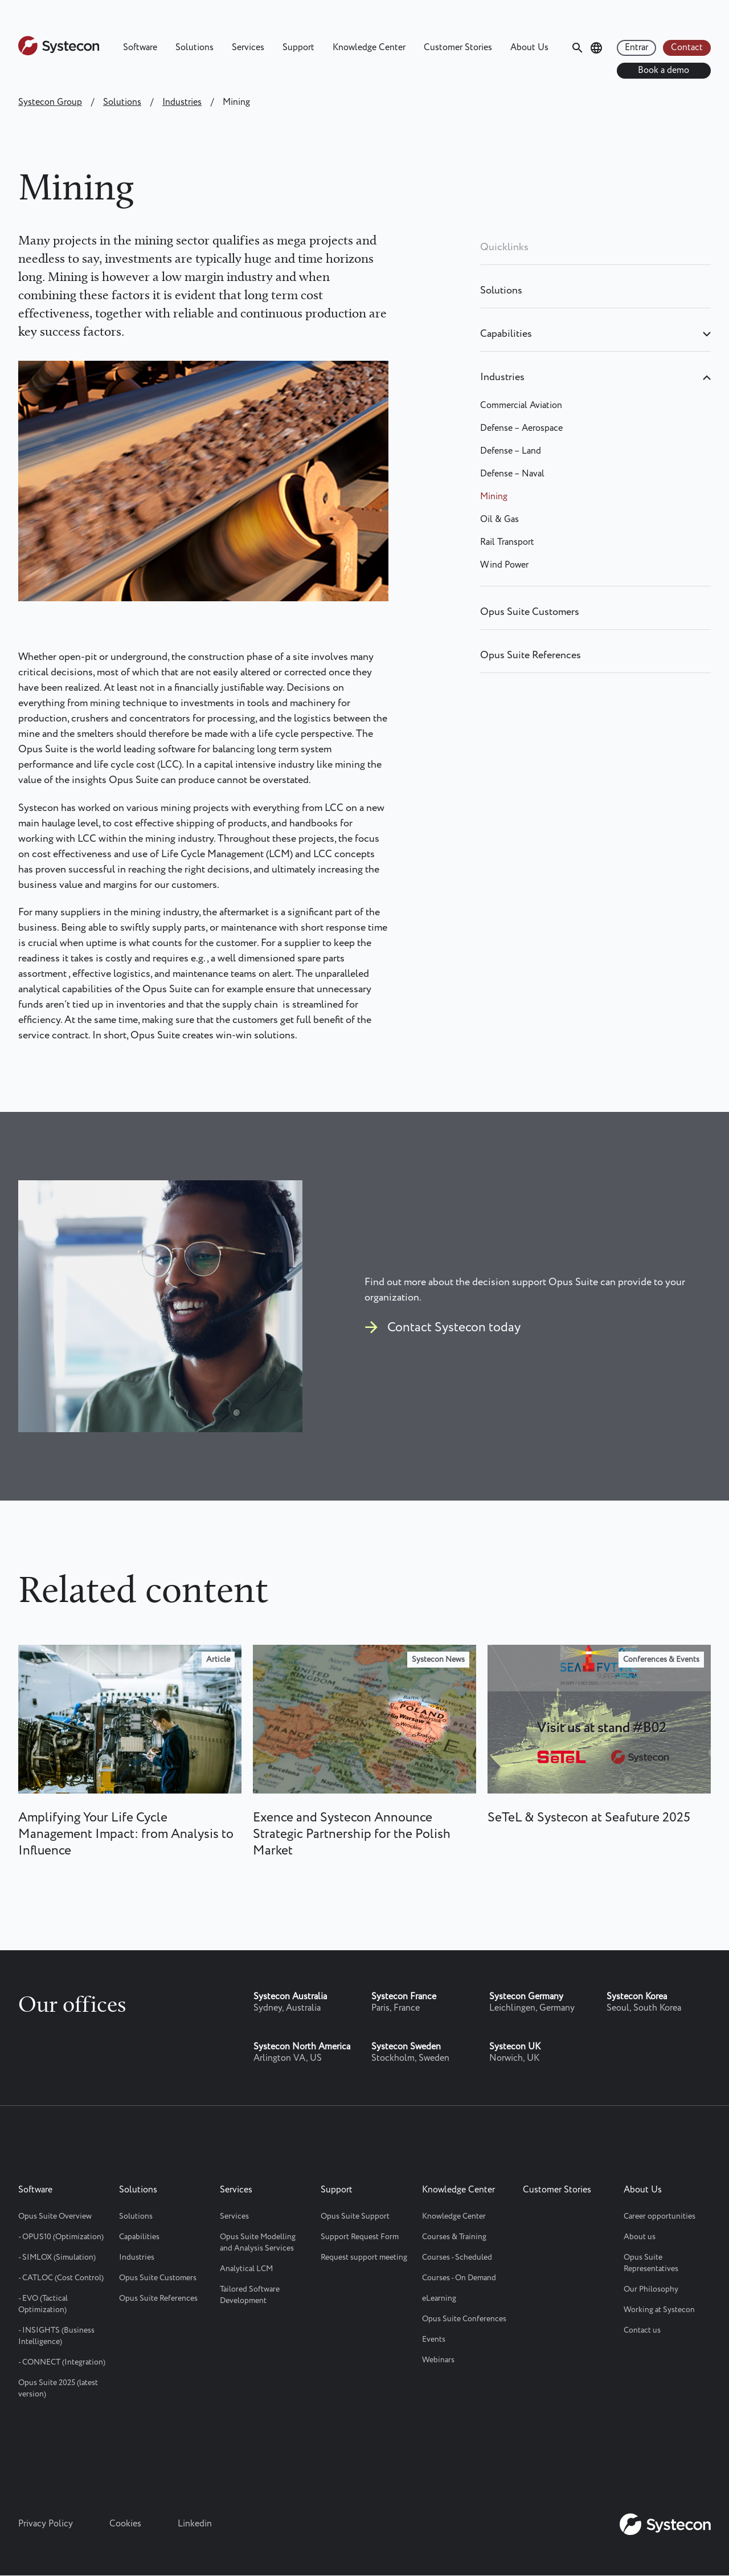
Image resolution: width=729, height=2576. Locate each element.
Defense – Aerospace (521, 428)
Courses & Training (454, 2237)
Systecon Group (50, 102)
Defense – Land (510, 451)
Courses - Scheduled (457, 2257)
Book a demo (663, 70)
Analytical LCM (246, 2269)
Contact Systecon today (454, 1327)
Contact (687, 47)
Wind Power (504, 565)
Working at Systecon (659, 2310)
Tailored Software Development (250, 2295)
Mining (493, 496)
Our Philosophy (651, 2289)
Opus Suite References (530, 655)
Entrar (636, 47)
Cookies (125, 2523)
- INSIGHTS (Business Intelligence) (56, 2336)
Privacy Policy (45, 2523)
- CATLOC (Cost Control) (61, 2278)
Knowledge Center (369, 47)
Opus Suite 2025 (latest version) (58, 2388)
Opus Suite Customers (529, 612)
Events (433, 2339)
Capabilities (506, 334)
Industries (182, 102)
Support (298, 47)
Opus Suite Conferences (464, 2319)
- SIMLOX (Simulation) (57, 2257)
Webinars (438, 2360)
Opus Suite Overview (55, 2216)
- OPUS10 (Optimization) (61, 2237)
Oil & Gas (499, 519)
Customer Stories (458, 47)
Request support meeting (364, 2257)
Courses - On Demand (459, 2278)
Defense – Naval (512, 473)
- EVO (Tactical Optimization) (43, 2304)
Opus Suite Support (355, 2216)
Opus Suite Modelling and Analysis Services (258, 2242)
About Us (529, 47)
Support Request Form (360, 2237)
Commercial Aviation (521, 405)
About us (640, 2237)
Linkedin (195, 2523)
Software (140, 47)
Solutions (194, 47)
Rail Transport (507, 542)
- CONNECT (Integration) (61, 2362)
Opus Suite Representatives (651, 2263)
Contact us (642, 2330)
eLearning (439, 2298)
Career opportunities (659, 2216)
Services (248, 47)
